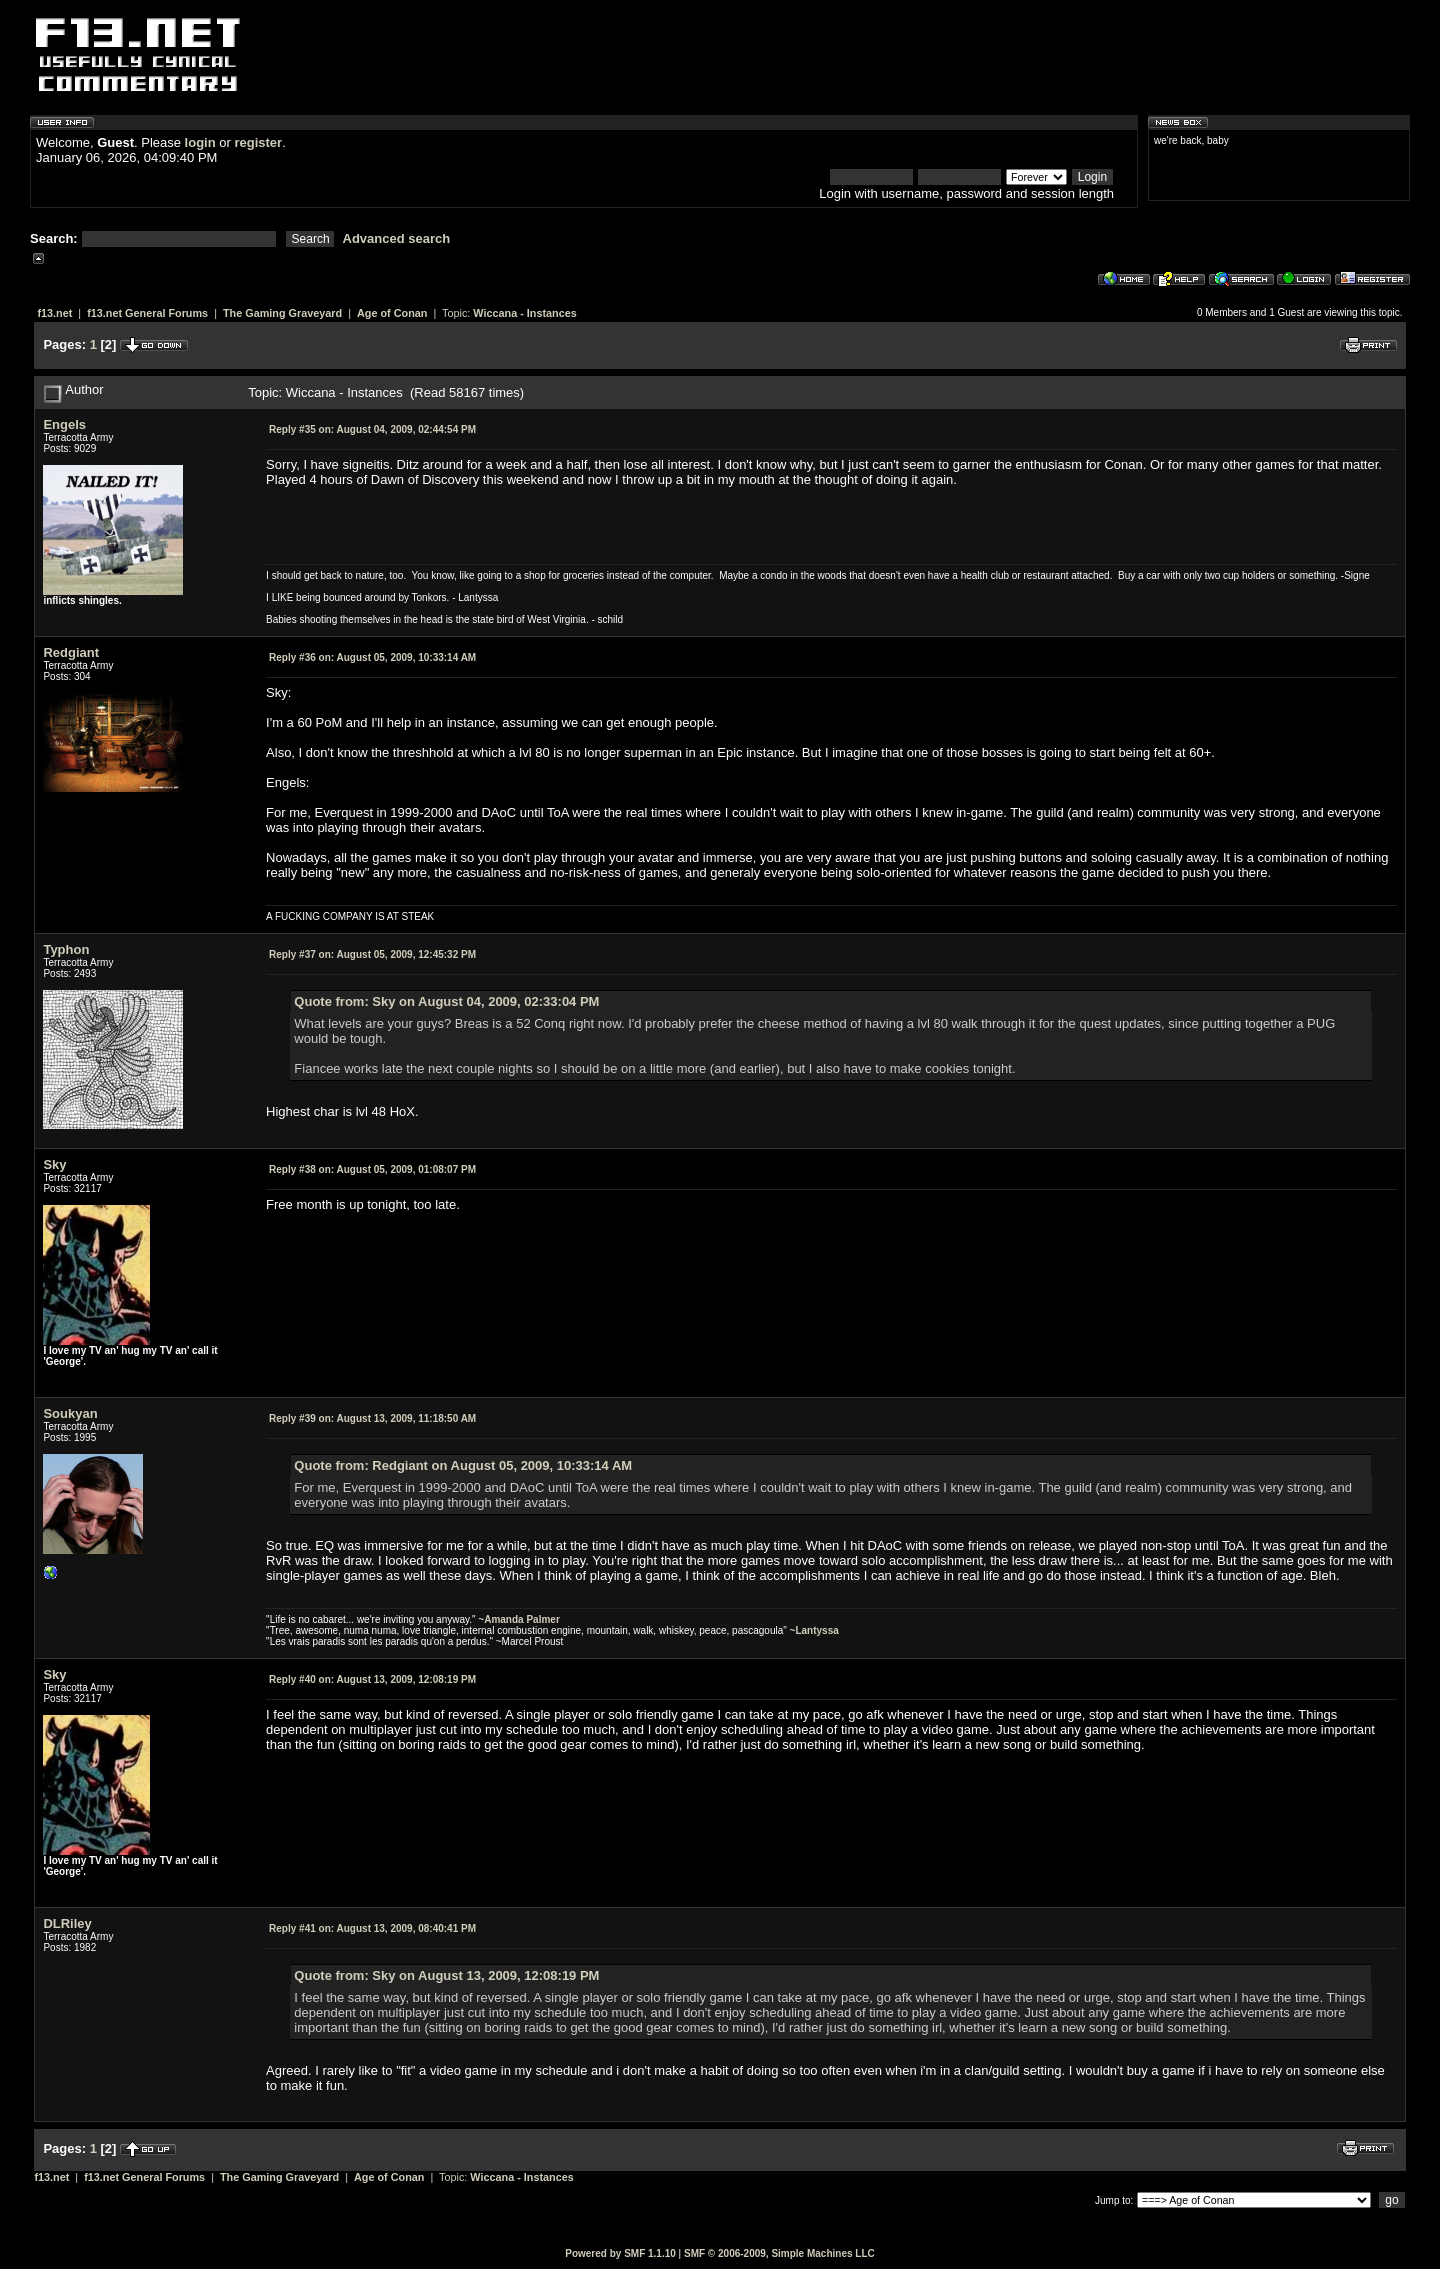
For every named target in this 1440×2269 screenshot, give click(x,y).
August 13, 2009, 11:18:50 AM (372, 1418)
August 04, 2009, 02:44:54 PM (372, 429)
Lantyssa (816, 1630)
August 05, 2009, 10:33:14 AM (372, 657)
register (258, 142)
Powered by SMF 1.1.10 (620, 2253)
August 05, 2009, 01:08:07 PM (372, 1169)
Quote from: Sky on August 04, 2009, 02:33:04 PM (446, 1001)
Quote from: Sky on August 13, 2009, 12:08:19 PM (446, 1975)
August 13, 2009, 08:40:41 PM (372, 1928)
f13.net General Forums (147, 313)
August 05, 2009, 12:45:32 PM (372, 954)
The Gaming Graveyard (282, 313)
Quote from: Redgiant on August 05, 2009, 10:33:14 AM (463, 1465)
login (200, 142)
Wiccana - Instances (524, 313)
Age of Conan (392, 313)
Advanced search (397, 238)
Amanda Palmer (522, 1619)
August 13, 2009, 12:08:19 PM (372, 1679)
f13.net (54, 313)
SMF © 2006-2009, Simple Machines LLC (779, 2253)
